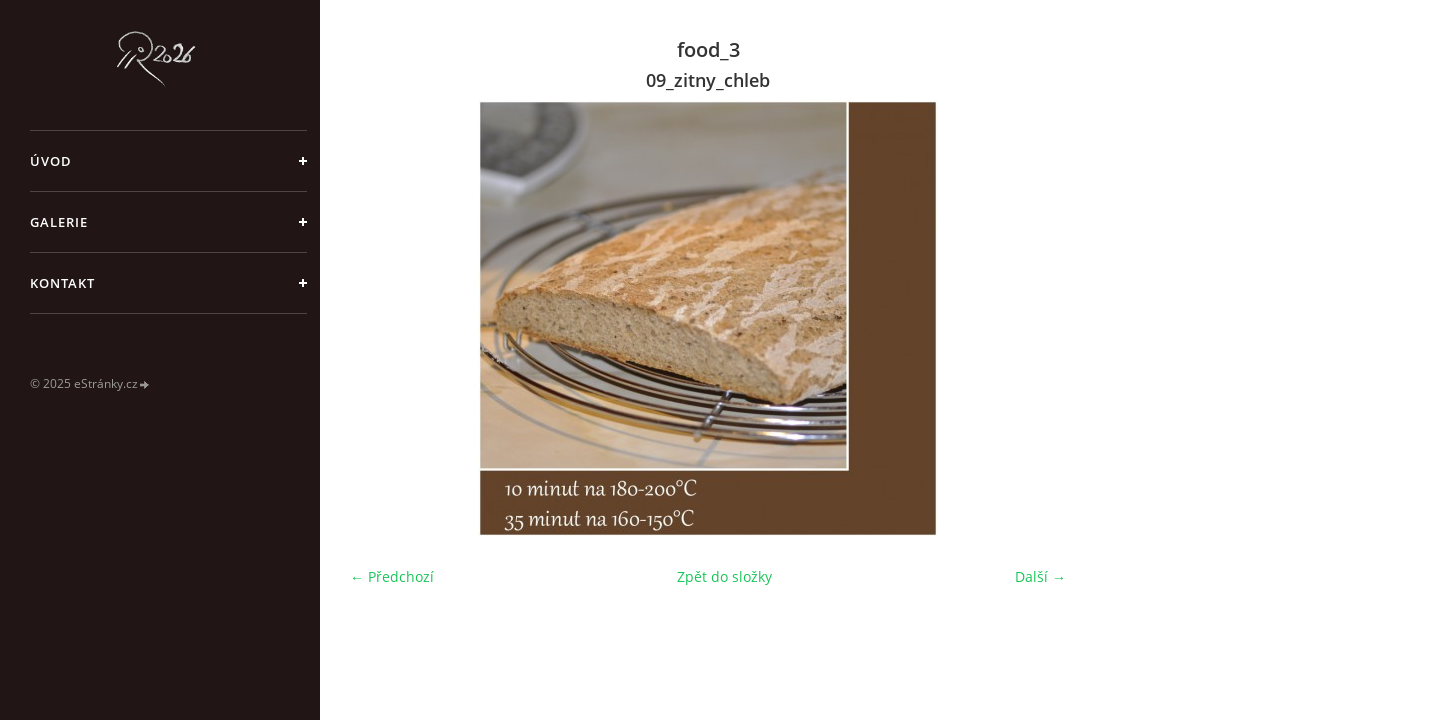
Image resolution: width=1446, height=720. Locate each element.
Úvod (51, 161)
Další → (1040, 576)
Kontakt (62, 283)
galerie (59, 222)
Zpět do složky (724, 576)
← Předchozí (392, 576)
